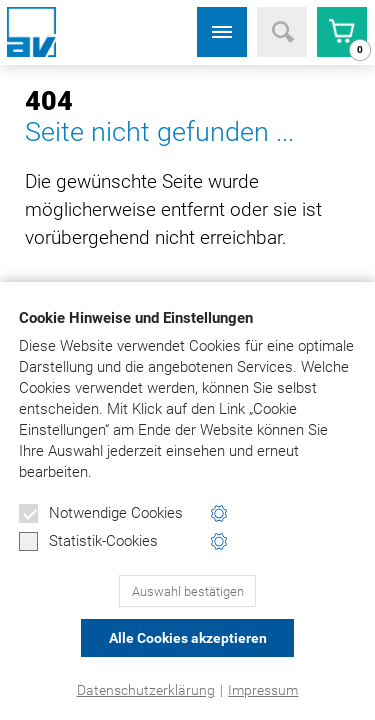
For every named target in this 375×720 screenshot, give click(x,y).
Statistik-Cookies (88, 542)
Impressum (263, 690)
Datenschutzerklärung (146, 690)
